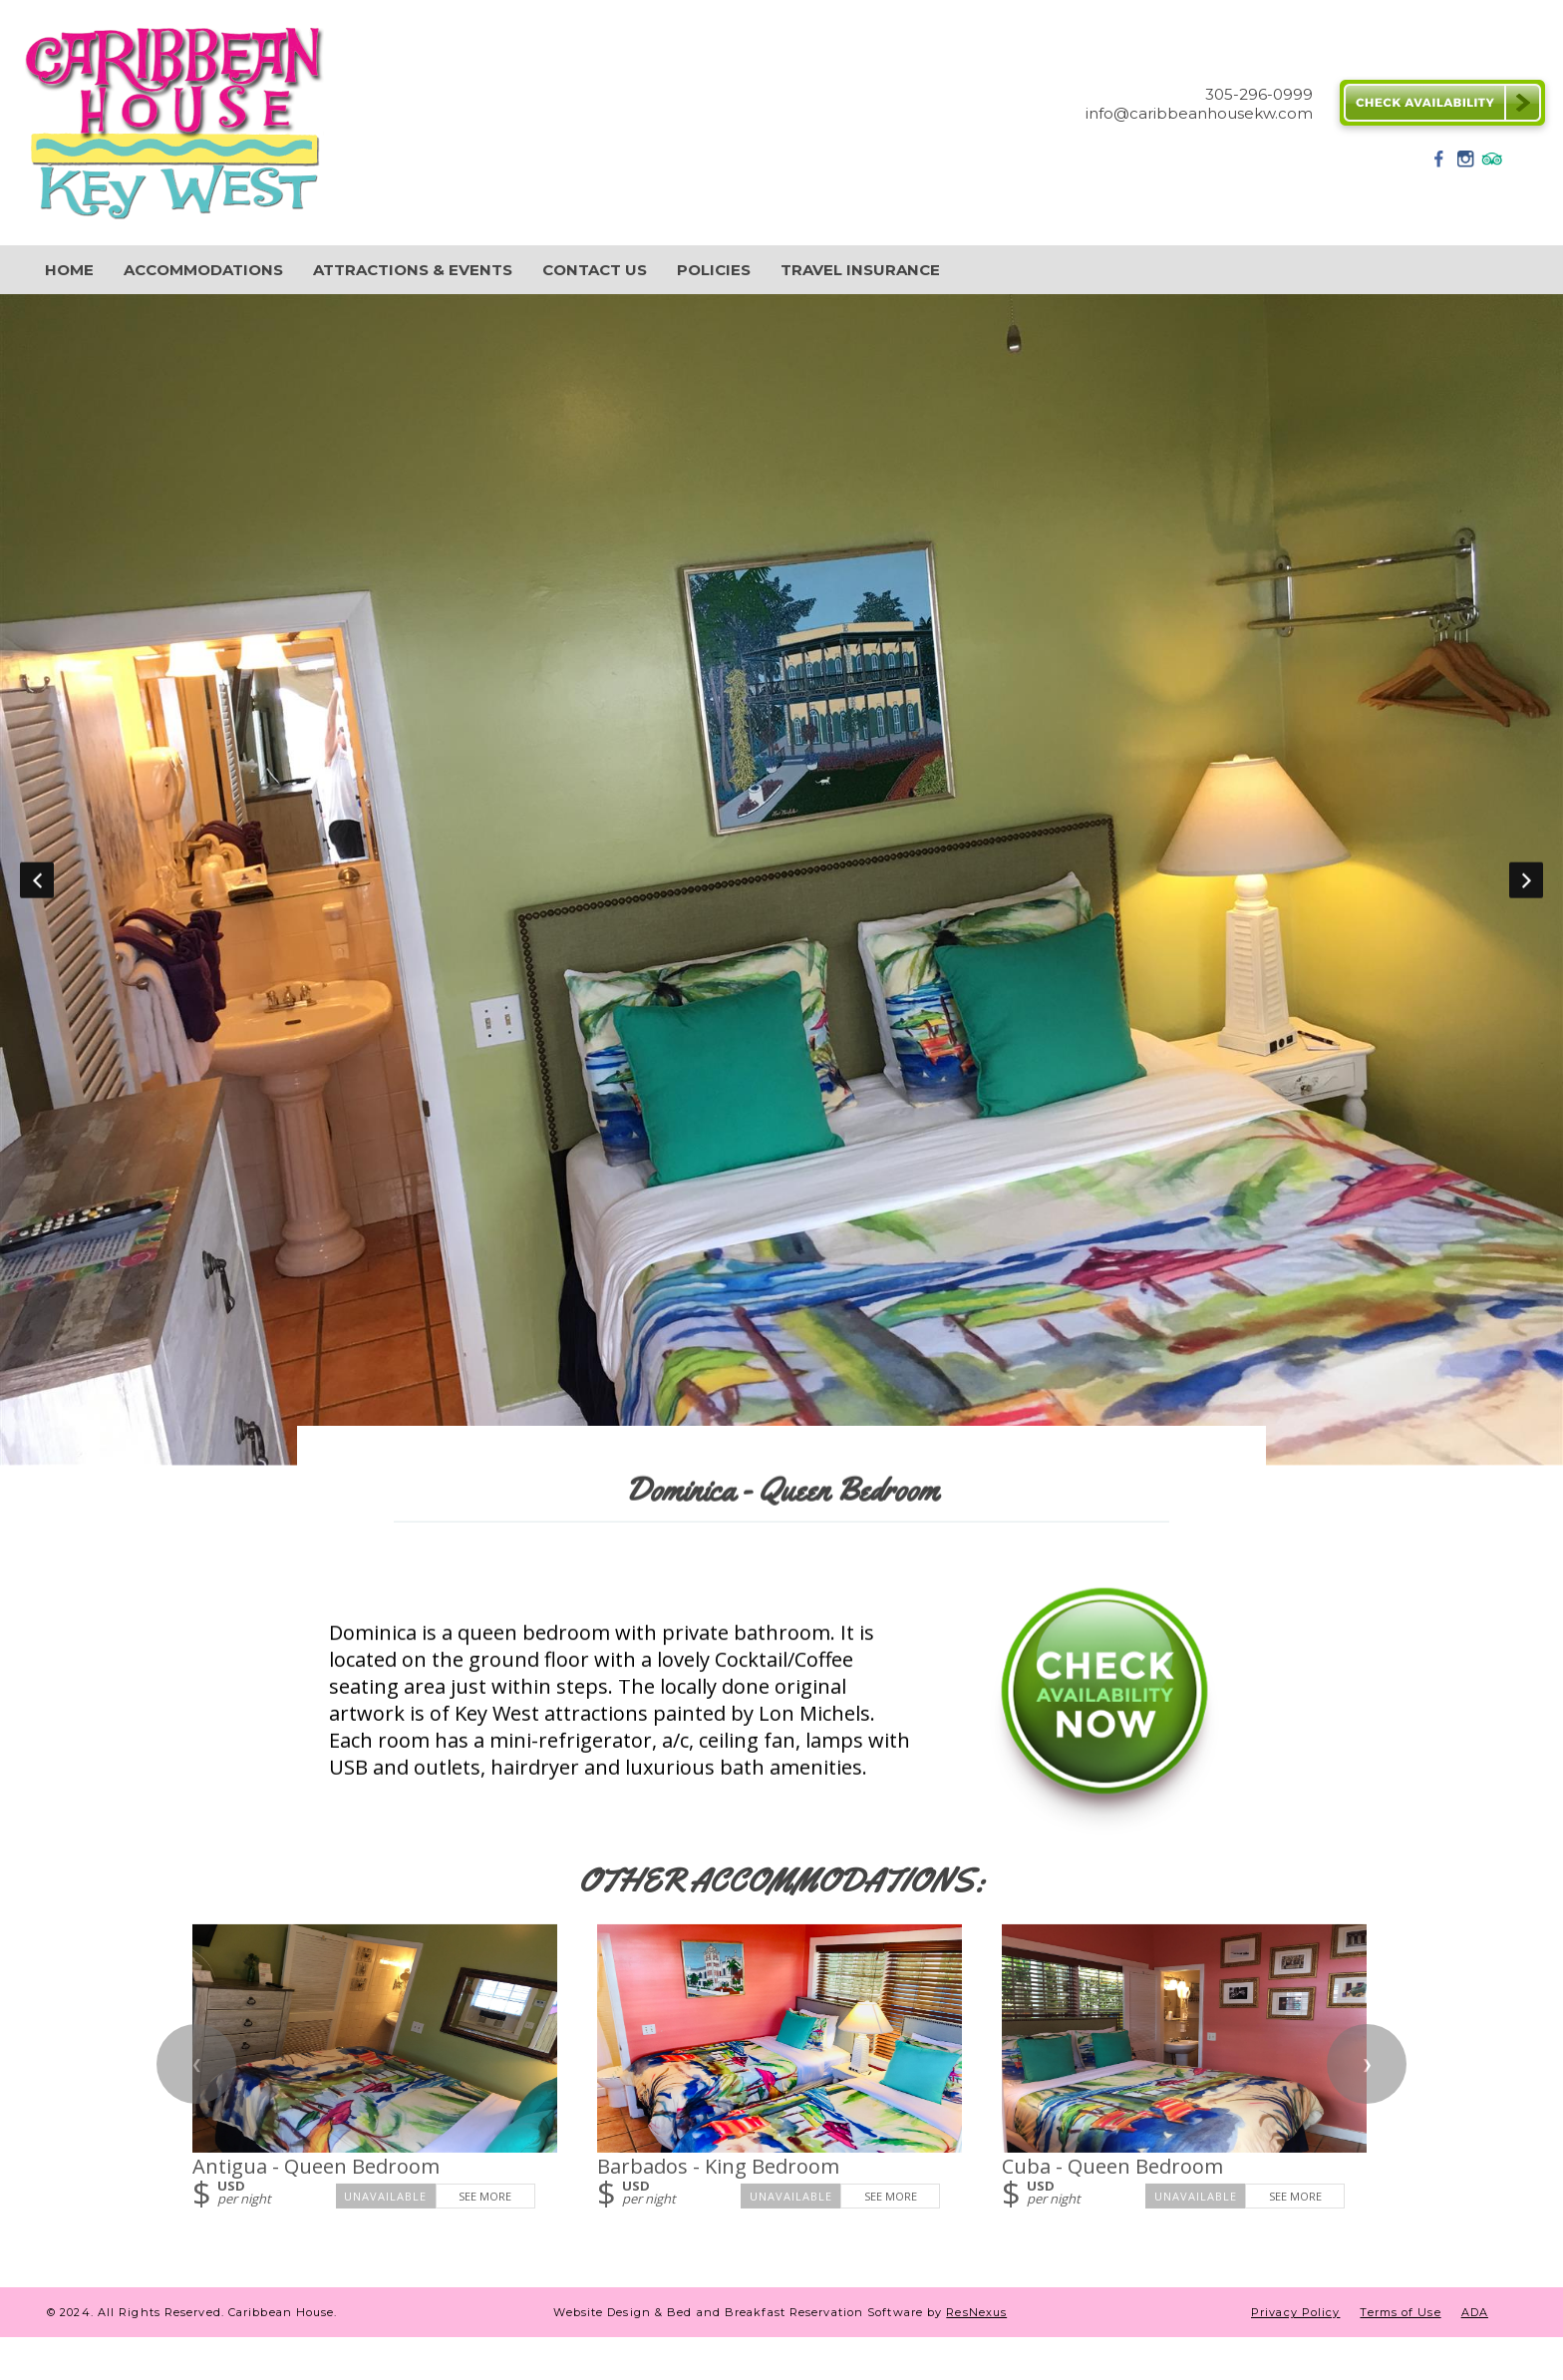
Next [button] (1526, 880)
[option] (781, 880)
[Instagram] (1465, 165)
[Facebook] (1439, 165)
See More (485, 2196)
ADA (1474, 2312)
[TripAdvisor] (1492, 165)
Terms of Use (1400, 2312)
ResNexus (976, 2312)
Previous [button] (37, 880)
